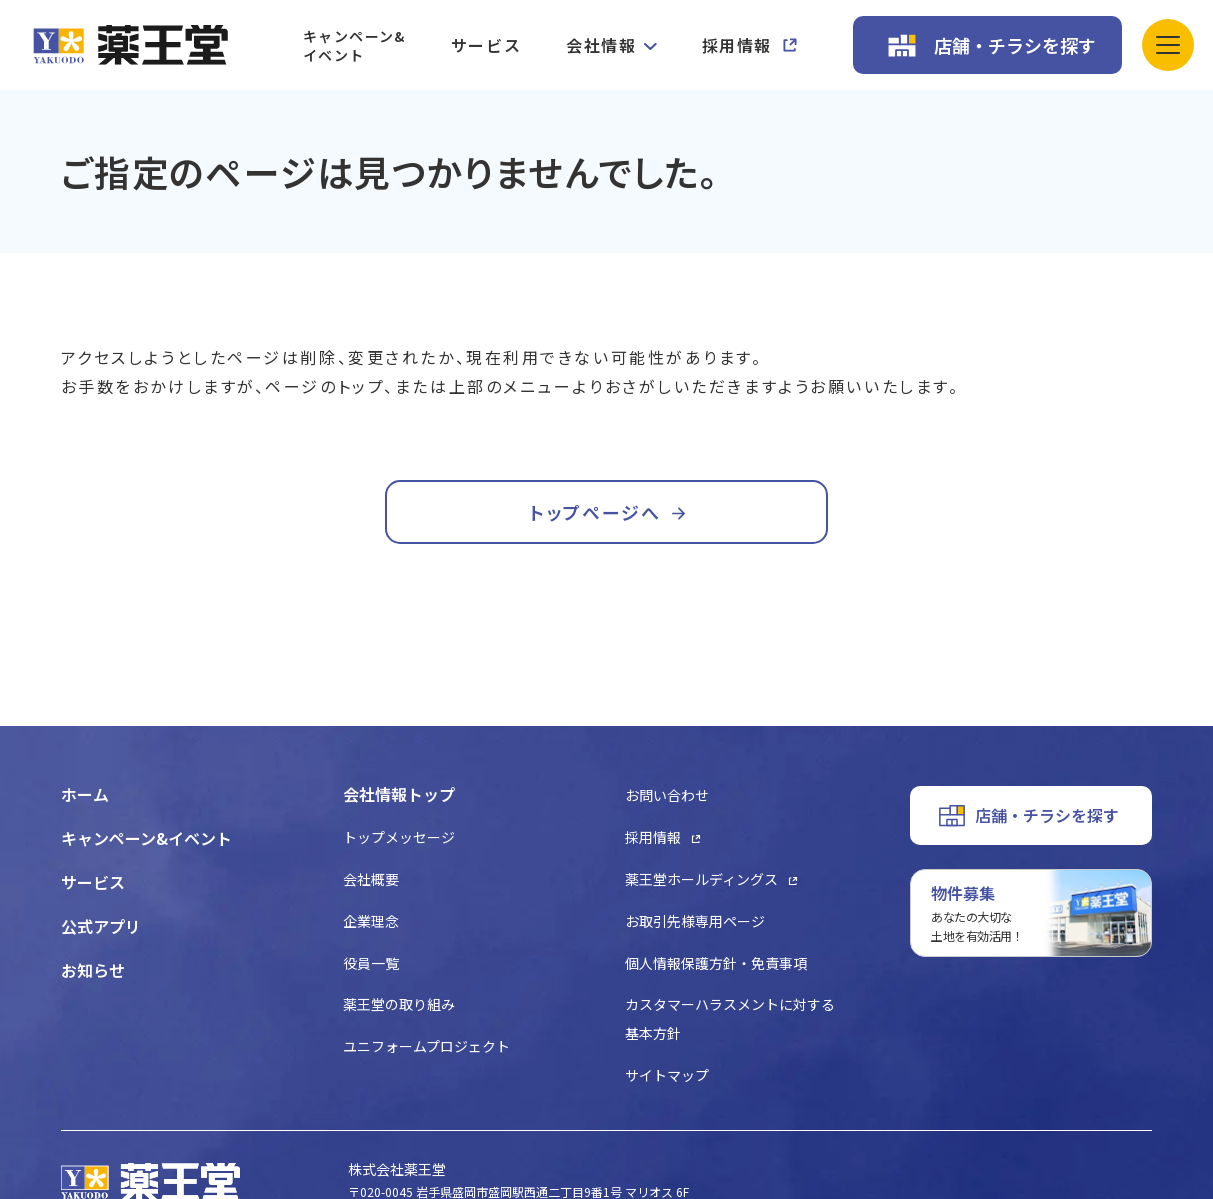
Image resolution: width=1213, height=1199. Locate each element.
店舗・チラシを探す (1015, 45)
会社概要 (371, 879)
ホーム (85, 794)
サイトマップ (667, 1075)
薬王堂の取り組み (399, 1004)
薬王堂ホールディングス (701, 879)
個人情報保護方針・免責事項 (716, 963)
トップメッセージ (399, 837)
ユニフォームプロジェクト (426, 1046)
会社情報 (601, 45)
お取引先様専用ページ (695, 921)
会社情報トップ (399, 794)
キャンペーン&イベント (354, 45)
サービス (486, 45)
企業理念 (371, 921)
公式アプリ (101, 926)
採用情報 (737, 45)
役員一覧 (371, 963)
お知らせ (93, 970)
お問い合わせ (667, 795)
